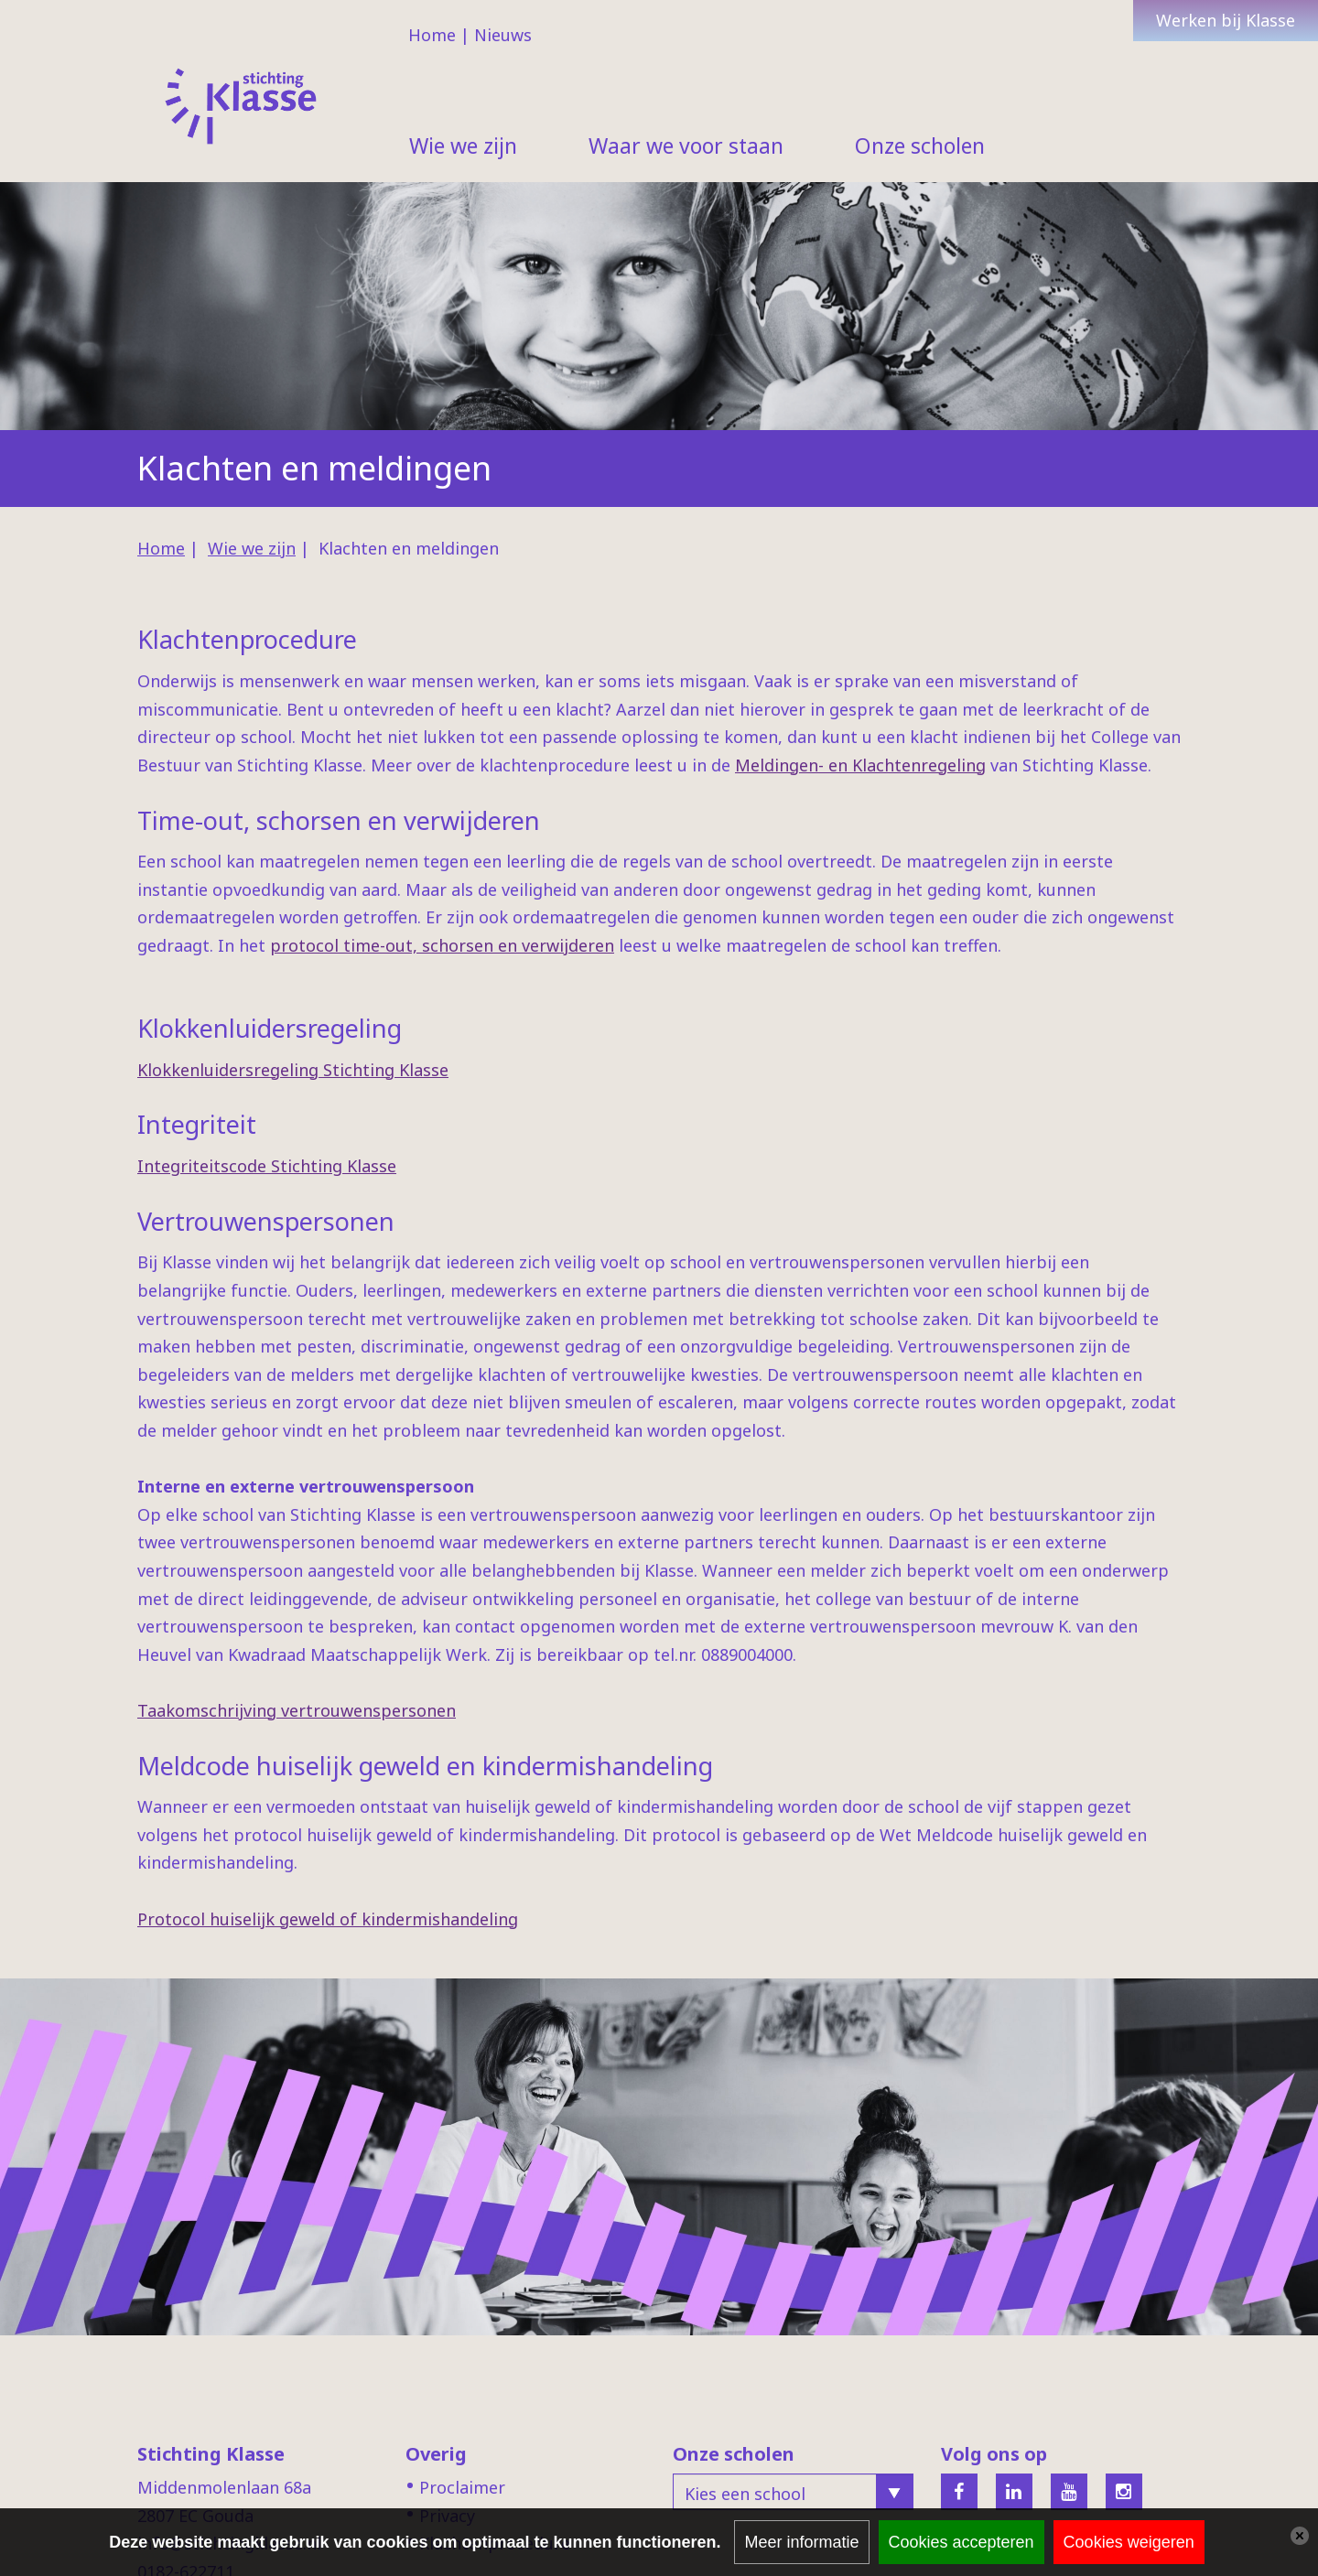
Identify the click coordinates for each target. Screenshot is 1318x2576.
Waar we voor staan (686, 145)
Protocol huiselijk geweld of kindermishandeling (327, 1919)
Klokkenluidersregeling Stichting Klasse (292, 1070)
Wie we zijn (463, 145)
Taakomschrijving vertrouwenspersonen (296, 1710)
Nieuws (503, 35)
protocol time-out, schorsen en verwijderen (442, 945)
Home (432, 35)
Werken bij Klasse (1225, 20)
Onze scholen (920, 145)
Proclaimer (462, 2487)
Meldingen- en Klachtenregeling (860, 765)
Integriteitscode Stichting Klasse (266, 1166)
